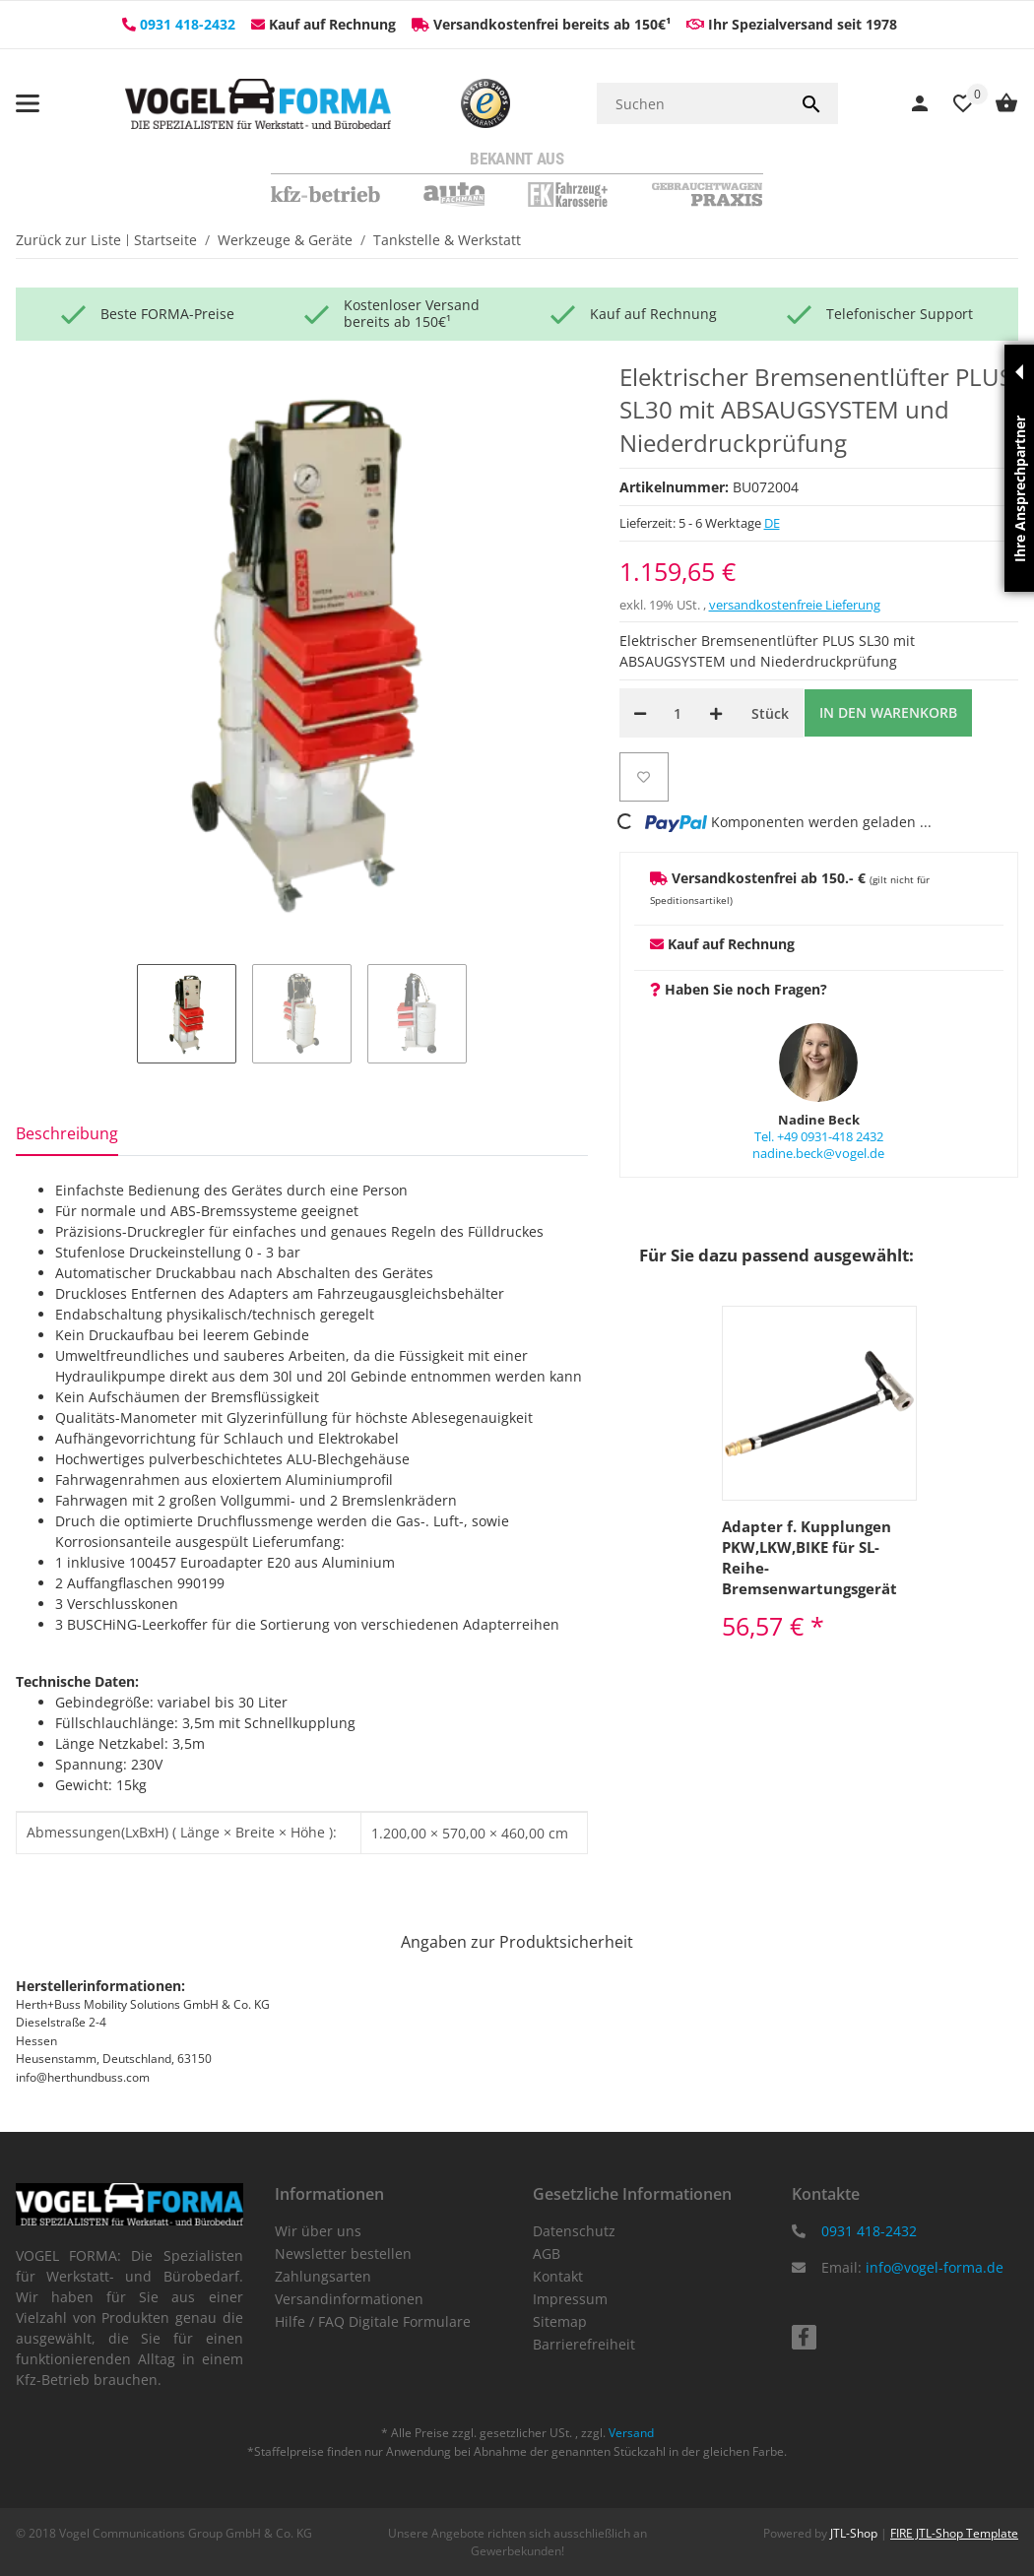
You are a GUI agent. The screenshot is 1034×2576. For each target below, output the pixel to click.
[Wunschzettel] (953, 104)
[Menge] (678, 713)
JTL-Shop (855, 2533)
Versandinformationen (349, 2298)
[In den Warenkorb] (888, 713)
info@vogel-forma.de (934, 2267)
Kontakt (558, 2276)
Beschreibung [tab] (67, 1133)
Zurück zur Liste (68, 239)
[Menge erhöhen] (716, 713)
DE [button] (772, 523)
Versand (631, 2432)
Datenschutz (574, 2231)
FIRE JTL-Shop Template (954, 2533)
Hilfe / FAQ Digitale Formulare (373, 2321)
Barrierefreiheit (584, 2344)
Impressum (570, 2298)
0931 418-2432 (187, 24)
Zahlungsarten (323, 2276)
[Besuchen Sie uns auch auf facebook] (804, 2337)
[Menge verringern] (640, 713)
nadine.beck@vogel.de (818, 1153)
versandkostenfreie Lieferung (794, 604)
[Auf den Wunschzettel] (644, 777)
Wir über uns (318, 2231)
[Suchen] (691, 103)
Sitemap (560, 2321)
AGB (546, 2253)
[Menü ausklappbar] (27, 103)
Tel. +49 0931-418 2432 (818, 1136)
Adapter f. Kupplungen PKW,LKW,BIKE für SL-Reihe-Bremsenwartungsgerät (809, 1557)
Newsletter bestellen (343, 2253)
